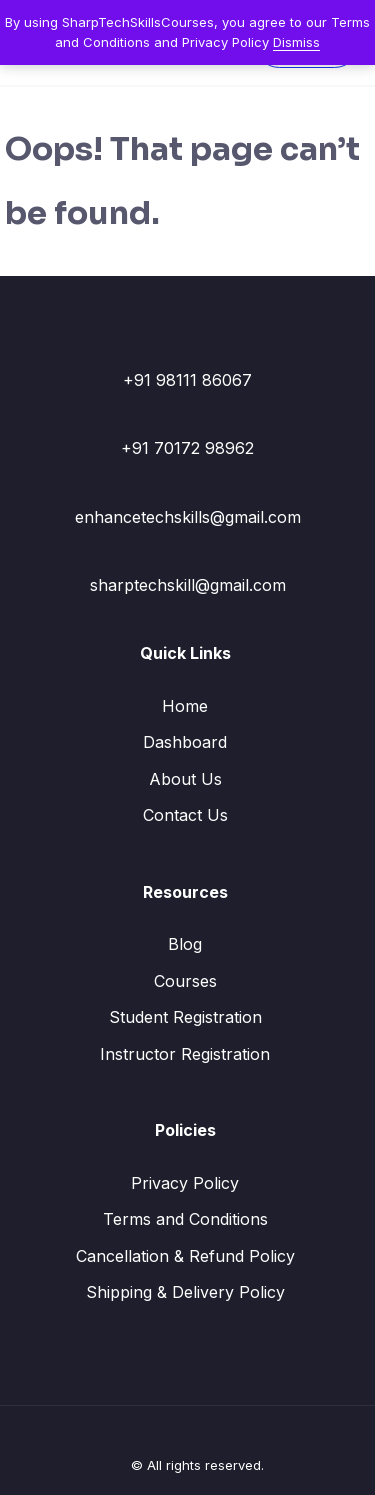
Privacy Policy (185, 1183)
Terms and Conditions (185, 1219)
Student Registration (185, 1017)
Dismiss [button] (296, 42)
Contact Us (185, 815)
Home (185, 706)
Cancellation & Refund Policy (185, 1256)
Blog (185, 944)
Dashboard (185, 742)
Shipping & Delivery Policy (185, 1292)
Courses (185, 981)
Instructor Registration (185, 1054)
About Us (185, 779)
